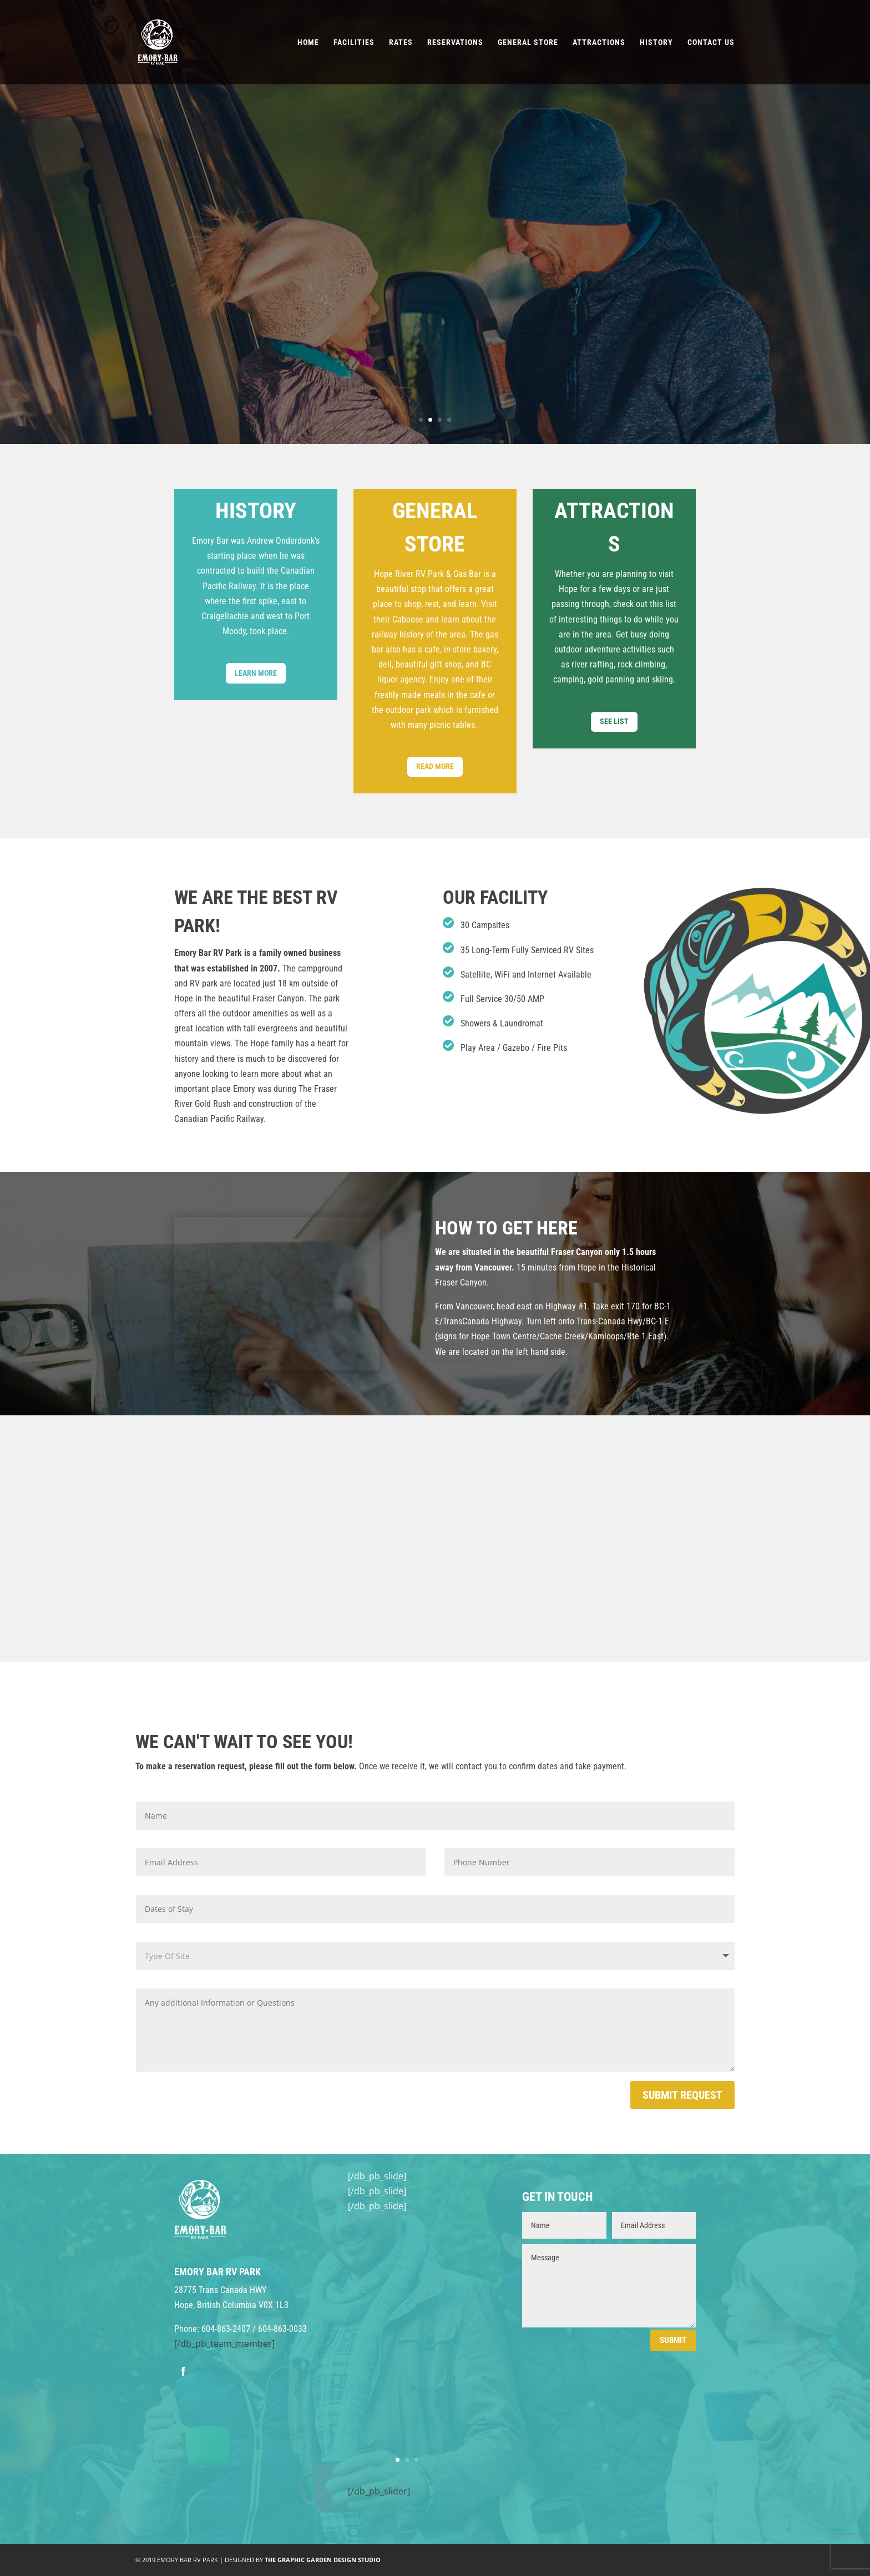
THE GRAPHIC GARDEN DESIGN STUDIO (323, 2559)
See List (614, 721)
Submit (673, 2340)
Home (308, 42)
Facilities (354, 42)
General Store (528, 42)
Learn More (256, 673)
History (656, 42)
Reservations (455, 42)
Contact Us (711, 42)
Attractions (599, 42)
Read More (435, 766)
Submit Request (682, 2095)
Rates (401, 42)
